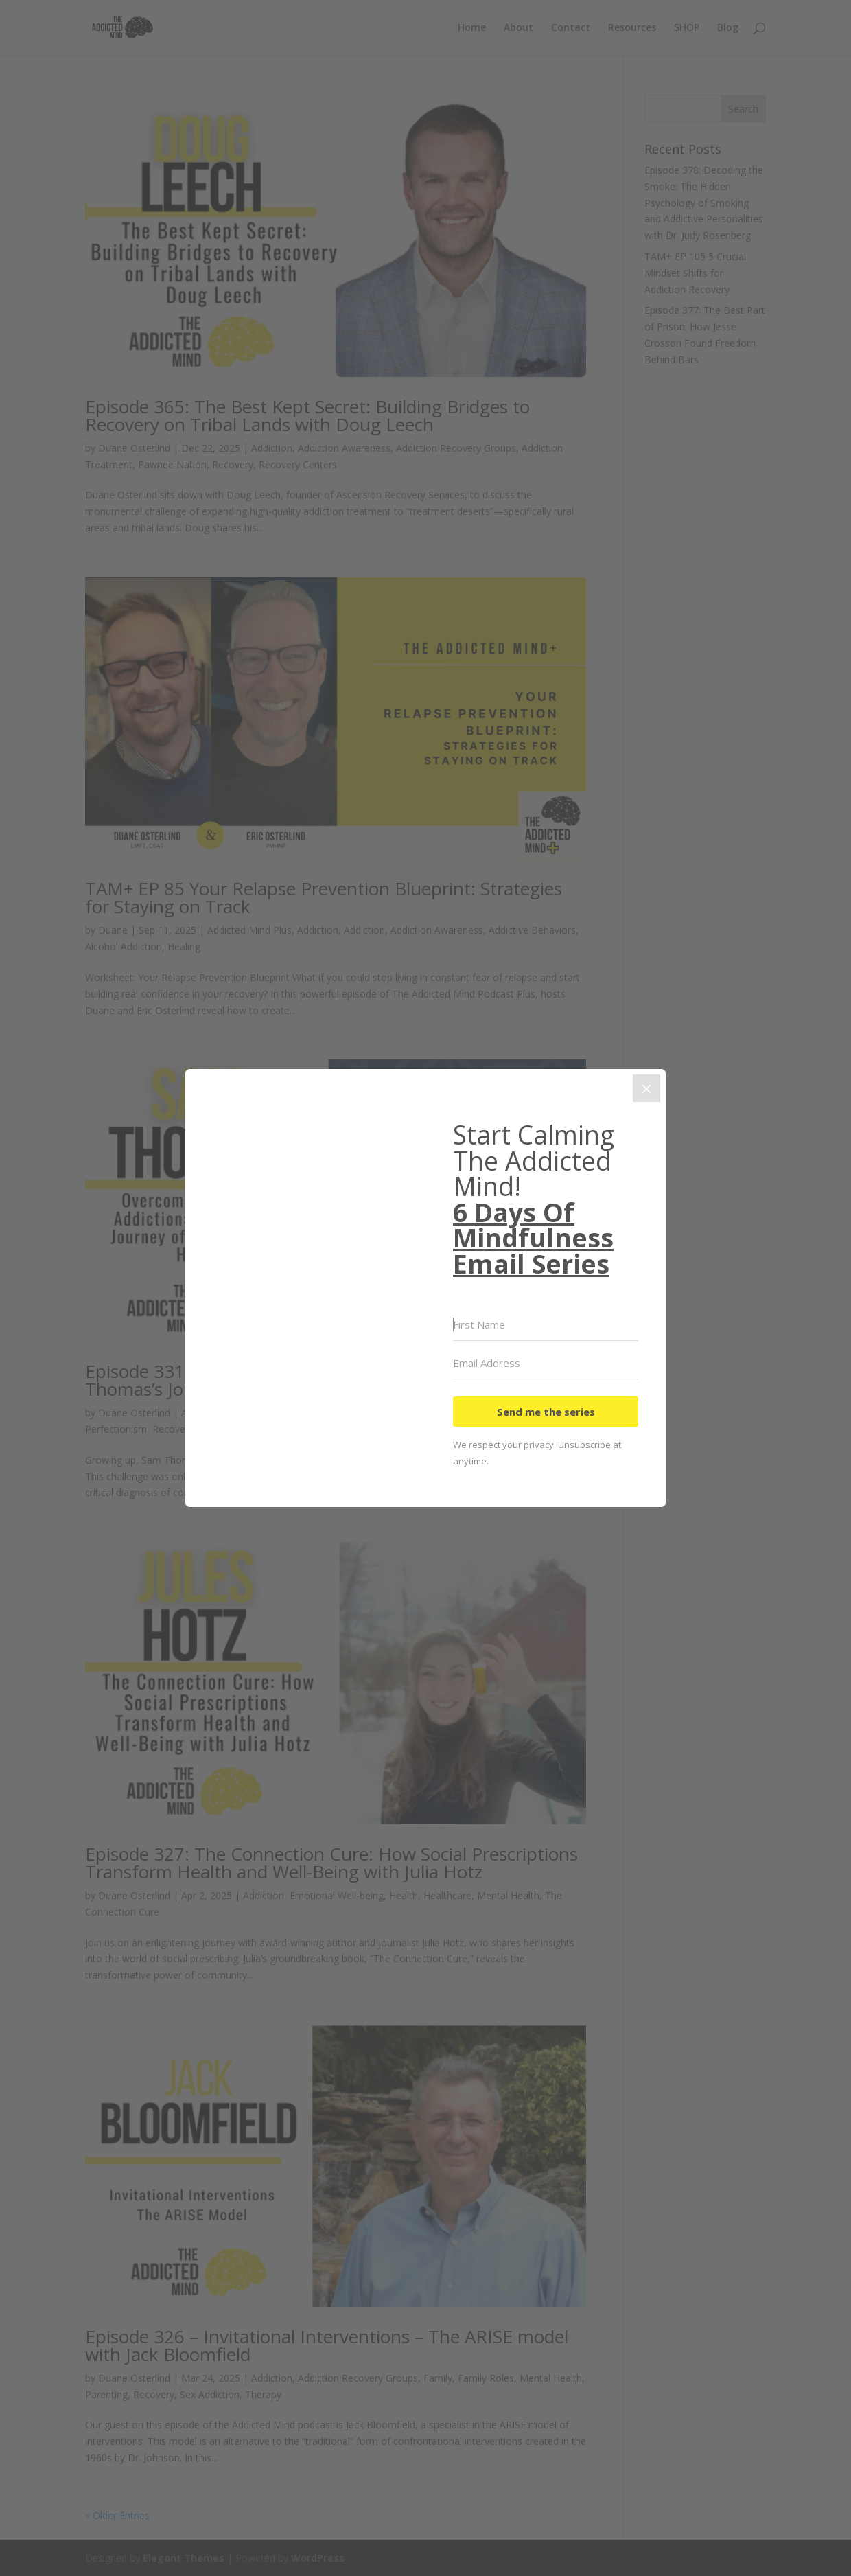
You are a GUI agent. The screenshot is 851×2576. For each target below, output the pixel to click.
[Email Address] (545, 1363)
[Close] (646, 1088)
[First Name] (545, 1325)
